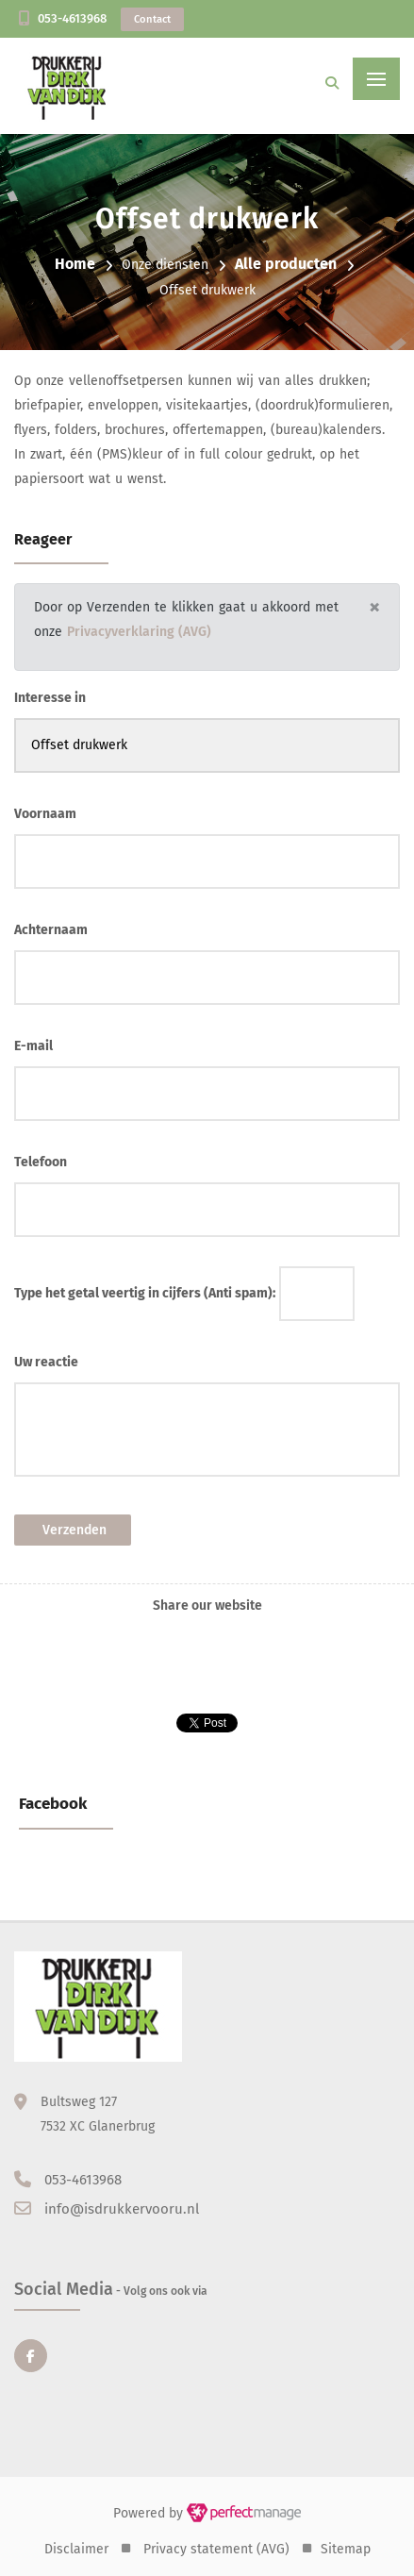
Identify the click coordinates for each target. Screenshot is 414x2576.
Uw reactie (46, 1362)
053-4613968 (72, 18)
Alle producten (286, 264)
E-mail (33, 1046)
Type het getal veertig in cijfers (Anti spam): (144, 1293)
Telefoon (40, 1162)
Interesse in (50, 698)
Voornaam (45, 814)
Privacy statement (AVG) (216, 2549)
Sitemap (346, 2549)
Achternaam (51, 930)
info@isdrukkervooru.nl (121, 2208)
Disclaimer (76, 2549)
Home (75, 264)
